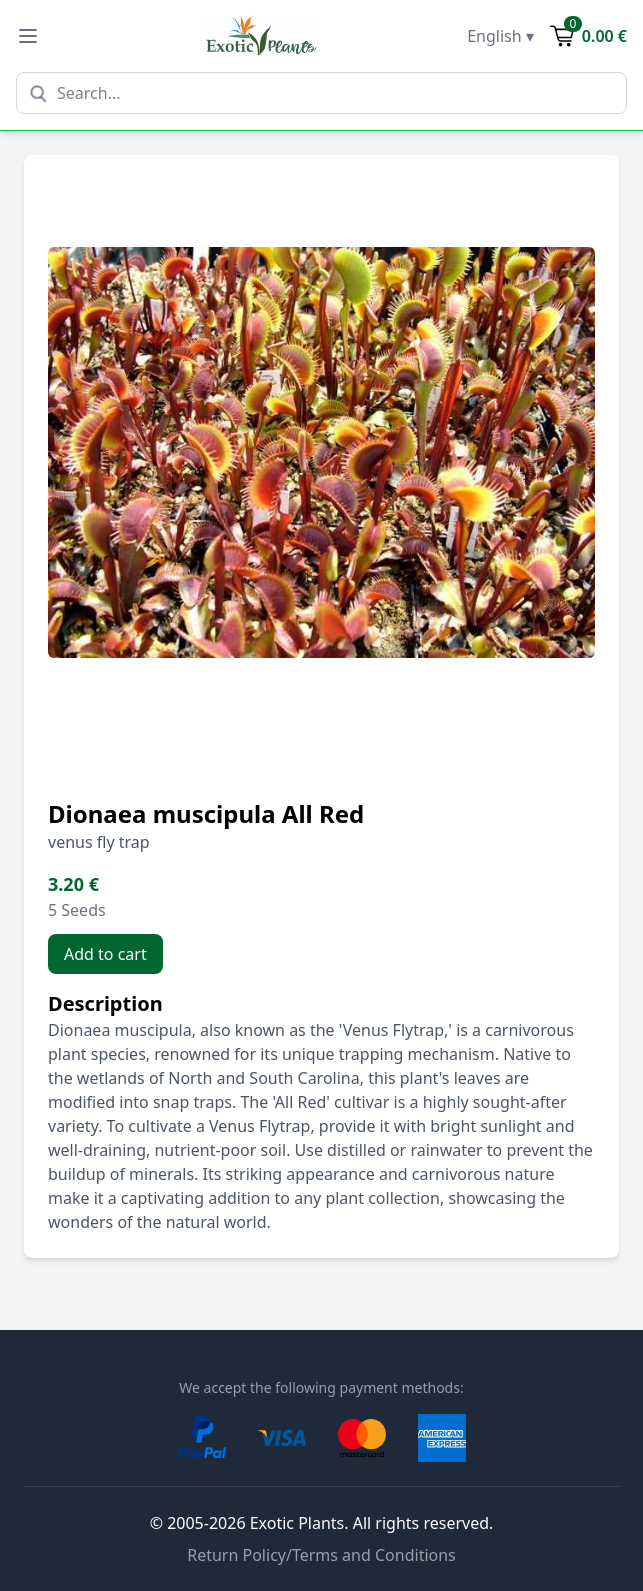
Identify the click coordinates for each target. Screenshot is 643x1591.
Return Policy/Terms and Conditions (321, 1555)
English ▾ (500, 36)
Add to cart (105, 954)
